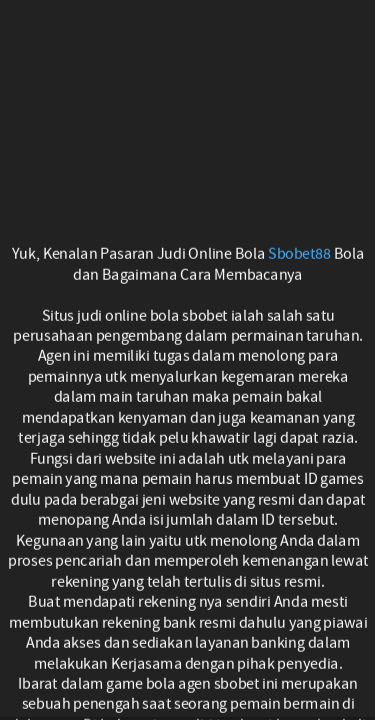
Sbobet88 (299, 254)
